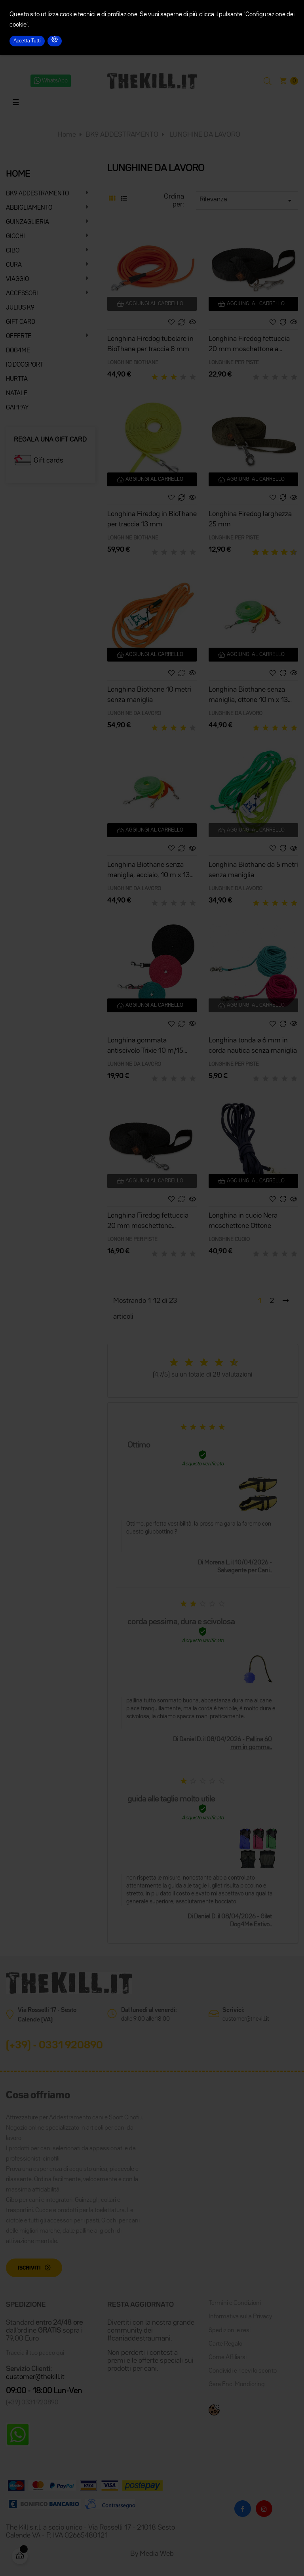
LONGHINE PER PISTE (234, 362)
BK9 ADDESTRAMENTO (37, 194)
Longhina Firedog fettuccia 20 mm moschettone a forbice (249, 345)
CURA (14, 265)
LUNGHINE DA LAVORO (134, 713)
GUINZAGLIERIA (27, 222)
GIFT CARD (20, 322)
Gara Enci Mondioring (237, 2384)
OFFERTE (18, 336)
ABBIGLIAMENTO (29, 208)
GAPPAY (17, 408)
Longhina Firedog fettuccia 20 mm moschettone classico (147, 1221)
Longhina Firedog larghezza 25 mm (250, 519)
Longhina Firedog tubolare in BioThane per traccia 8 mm (150, 344)
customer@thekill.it (245, 2018)
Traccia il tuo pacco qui (35, 2353)
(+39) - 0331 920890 (54, 2045)
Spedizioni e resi (230, 2330)
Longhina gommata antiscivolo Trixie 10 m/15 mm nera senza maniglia (145, 1046)
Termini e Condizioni (235, 2303)
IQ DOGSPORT (24, 365)
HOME (18, 174)
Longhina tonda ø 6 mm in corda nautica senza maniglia (253, 1045)
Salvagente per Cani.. (244, 1571)
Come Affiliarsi (228, 2357)
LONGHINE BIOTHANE (132, 362)
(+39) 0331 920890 (32, 2403)
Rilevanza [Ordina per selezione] (247, 200)
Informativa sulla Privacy (240, 2317)
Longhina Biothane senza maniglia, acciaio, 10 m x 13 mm (148, 871)
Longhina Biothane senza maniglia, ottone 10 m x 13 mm (248, 696)
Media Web (157, 2554)
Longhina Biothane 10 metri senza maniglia (149, 695)
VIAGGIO (17, 279)
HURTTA (17, 379)
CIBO (12, 251)
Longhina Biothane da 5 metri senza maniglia (253, 870)
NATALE (16, 393)
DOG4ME (18, 351)
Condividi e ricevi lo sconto (243, 2371)
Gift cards (48, 460)
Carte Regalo (225, 2344)
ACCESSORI (22, 293)
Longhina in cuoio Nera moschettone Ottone (243, 1220)
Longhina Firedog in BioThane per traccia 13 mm (152, 519)
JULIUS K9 (20, 308)
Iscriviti (29, 2268)
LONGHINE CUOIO (229, 1239)
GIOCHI (15, 236)
